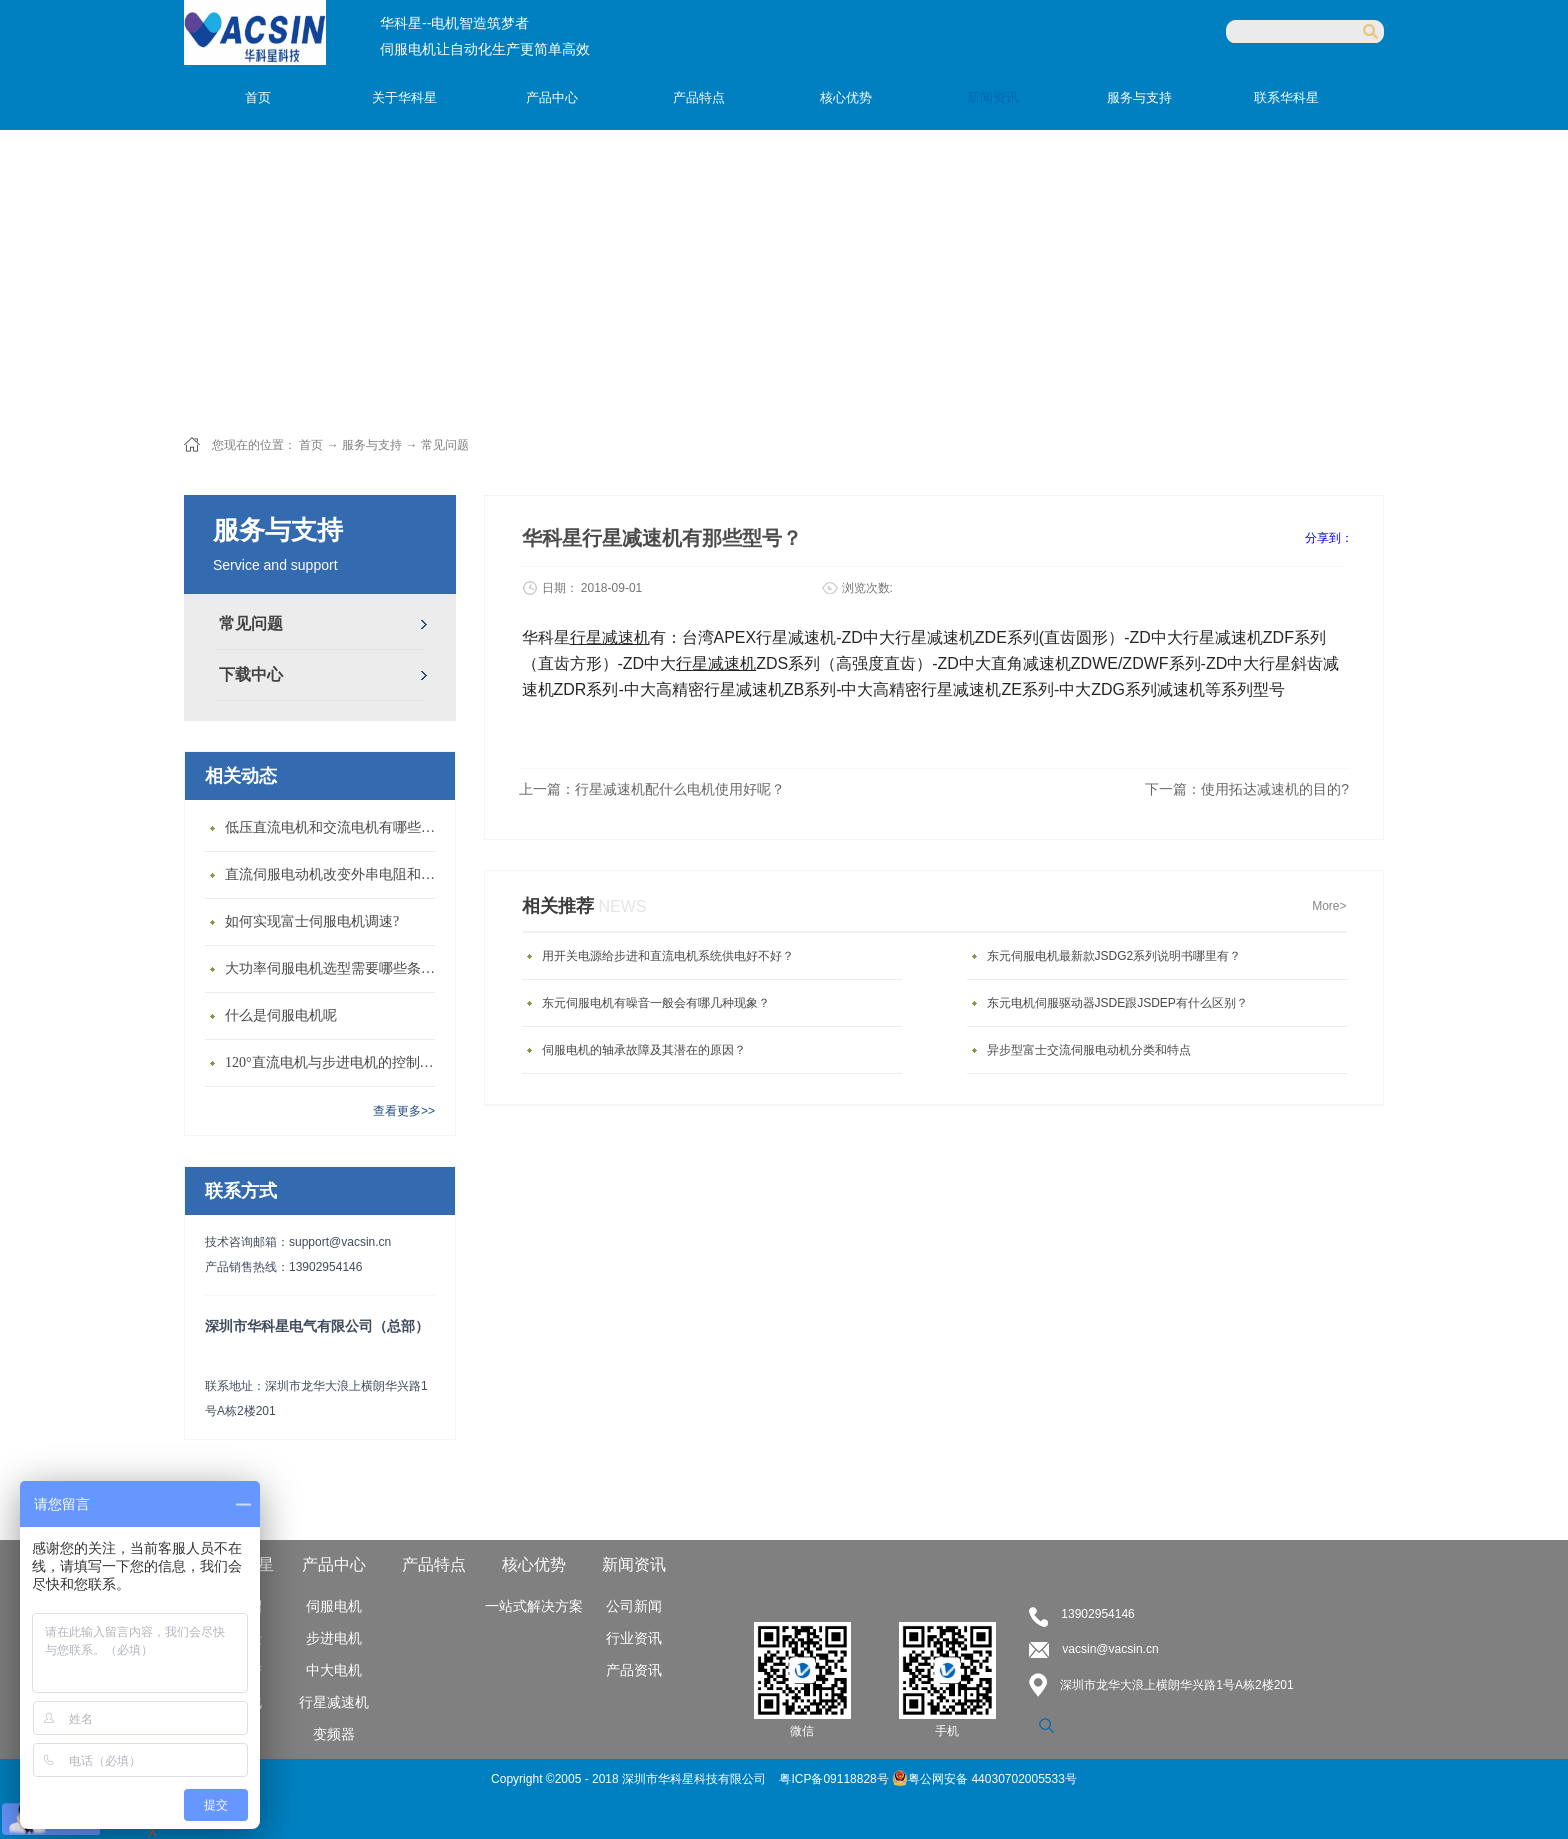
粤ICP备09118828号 (835, 1779)
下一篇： (1247, 789)
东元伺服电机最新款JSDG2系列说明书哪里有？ (1114, 956)
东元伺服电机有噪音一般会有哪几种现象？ (656, 1003)
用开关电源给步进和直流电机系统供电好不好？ (668, 956)
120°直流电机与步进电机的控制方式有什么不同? (335, 1062)
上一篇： (652, 789)
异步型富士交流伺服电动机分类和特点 (1089, 1050)
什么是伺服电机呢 (281, 1015)
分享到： (1329, 538)
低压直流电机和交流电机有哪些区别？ (335, 827)
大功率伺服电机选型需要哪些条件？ (335, 968)
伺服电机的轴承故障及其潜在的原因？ (644, 1050)
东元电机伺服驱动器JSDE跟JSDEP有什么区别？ (1117, 1003)
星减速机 (724, 663)
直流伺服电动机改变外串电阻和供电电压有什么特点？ (335, 874)
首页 (258, 97)
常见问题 (445, 445)
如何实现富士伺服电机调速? (312, 921)
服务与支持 (372, 445)
